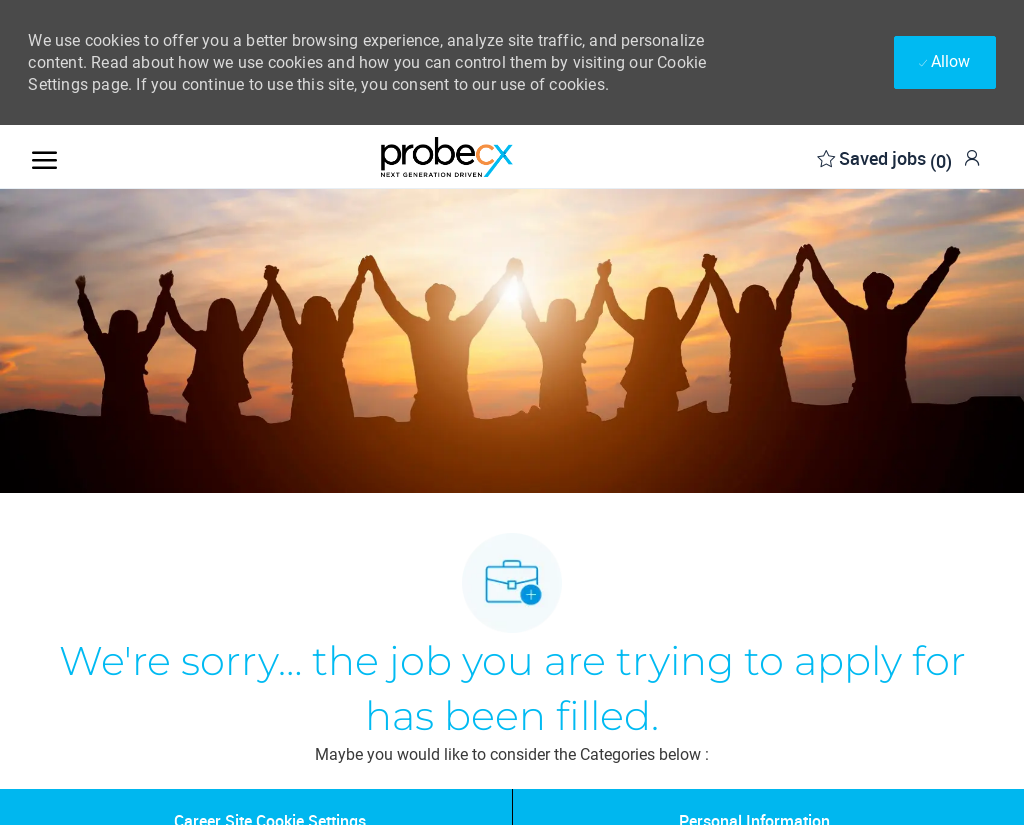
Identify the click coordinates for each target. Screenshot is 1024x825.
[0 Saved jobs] (884, 156)
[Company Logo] (447, 157)
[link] (972, 157)
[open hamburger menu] (44, 156)
